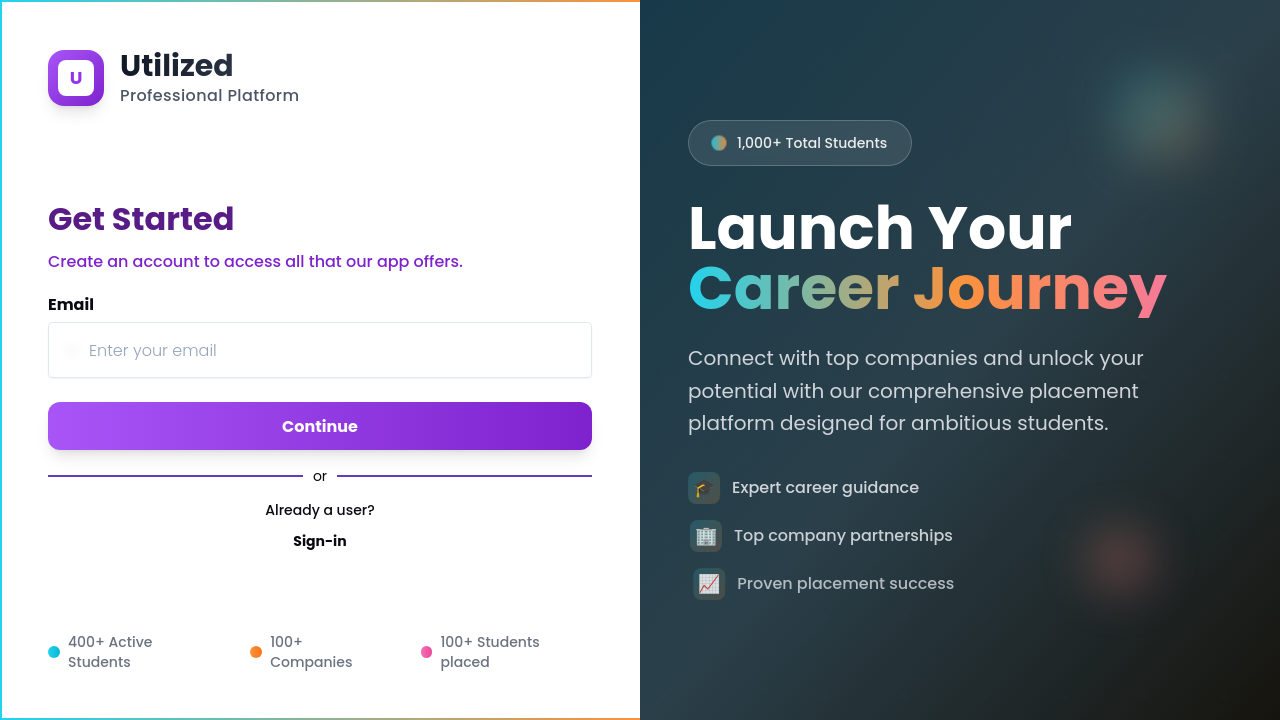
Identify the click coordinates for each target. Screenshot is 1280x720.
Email (71, 304)
